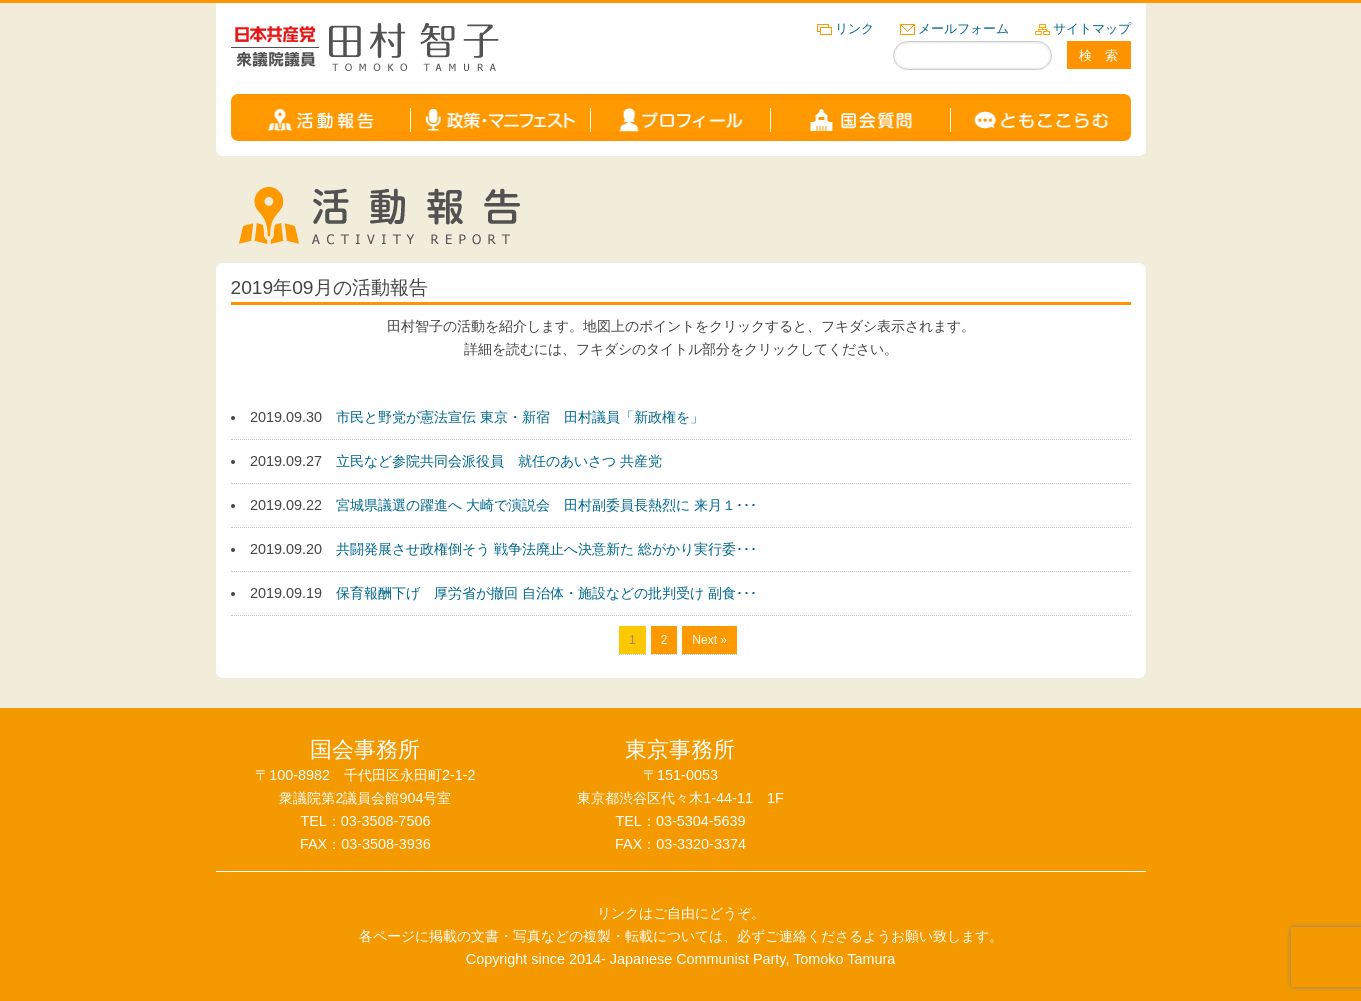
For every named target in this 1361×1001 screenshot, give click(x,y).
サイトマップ (1092, 28)
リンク (854, 28)
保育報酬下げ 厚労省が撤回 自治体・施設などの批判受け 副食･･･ (546, 593)
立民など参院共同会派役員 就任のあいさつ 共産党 (499, 461)
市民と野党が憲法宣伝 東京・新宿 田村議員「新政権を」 (520, 417)
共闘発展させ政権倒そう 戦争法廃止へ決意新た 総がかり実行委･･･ (546, 549)
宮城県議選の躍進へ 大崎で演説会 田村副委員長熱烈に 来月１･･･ (546, 505)
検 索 (1098, 55)
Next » (709, 640)
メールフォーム (963, 28)
